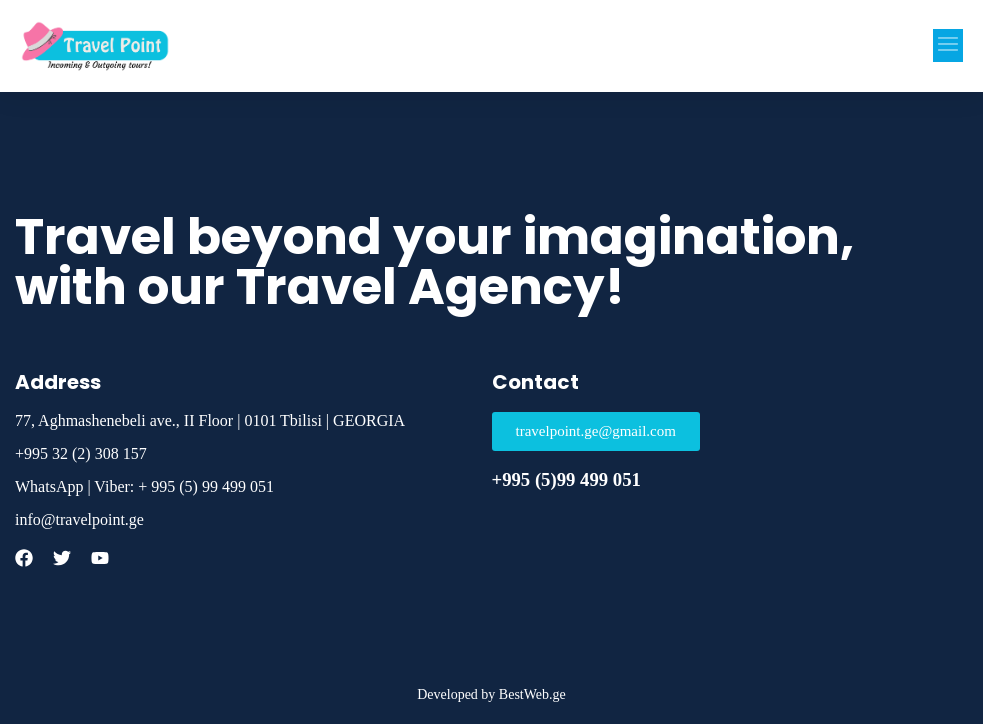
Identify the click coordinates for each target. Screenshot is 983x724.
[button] (948, 45)
